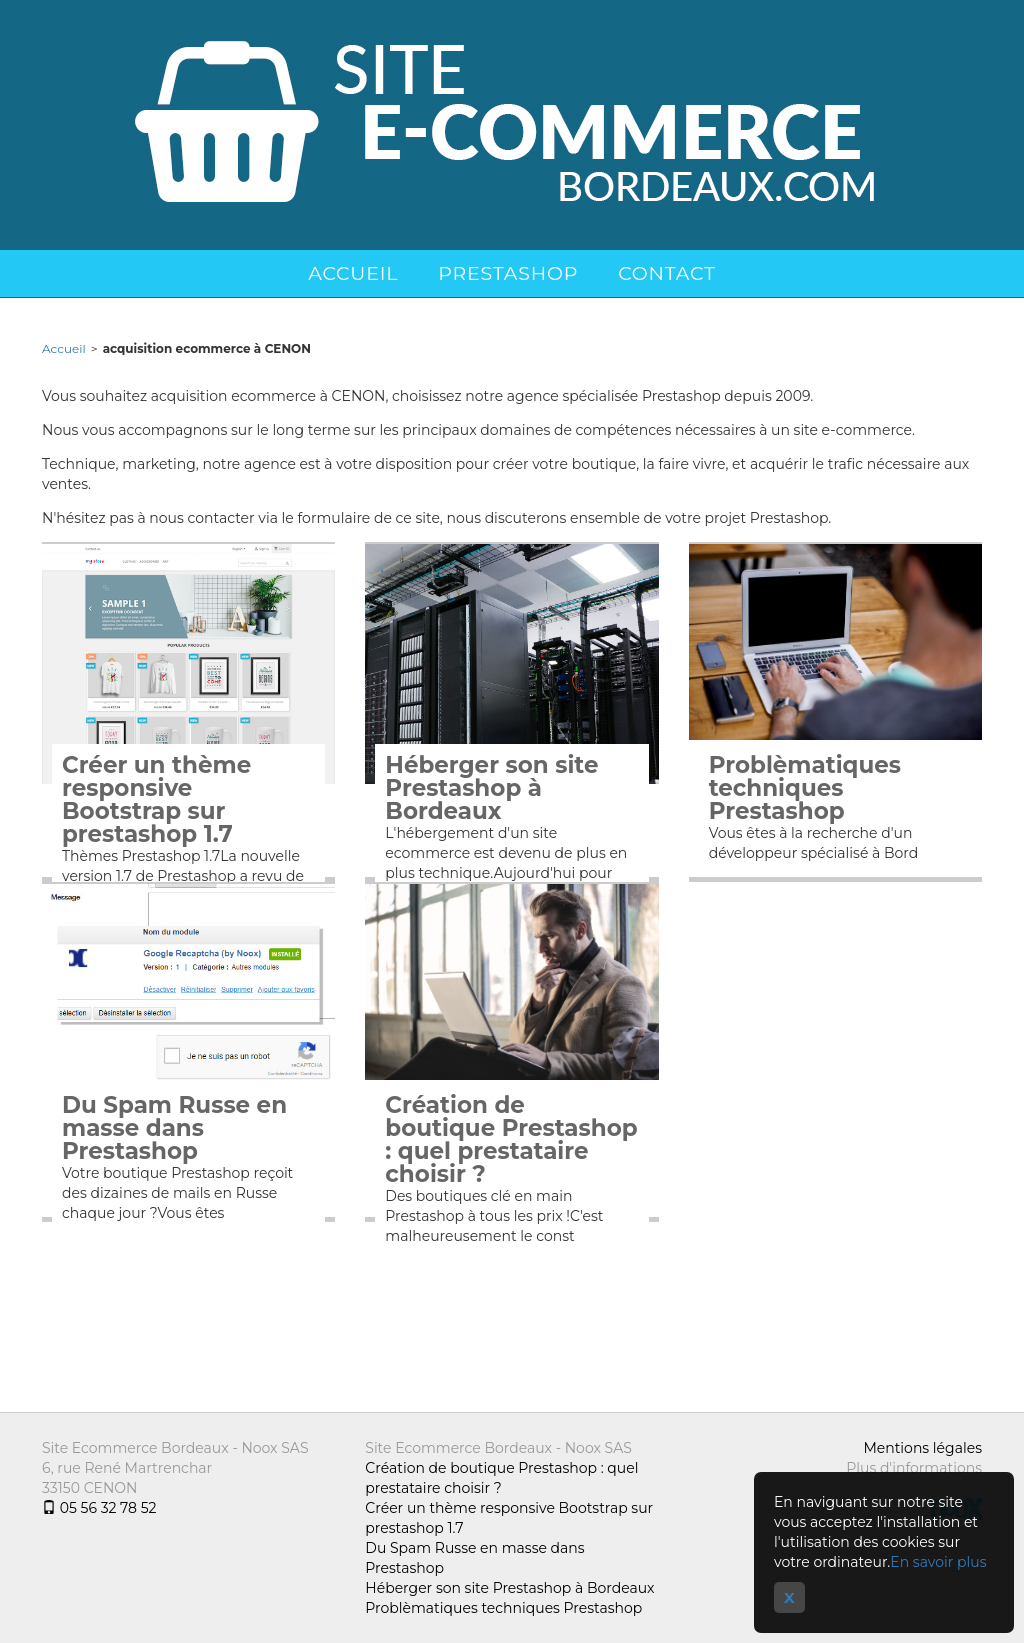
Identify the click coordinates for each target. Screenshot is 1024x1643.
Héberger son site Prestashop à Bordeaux (491, 788)
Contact (667, 273)
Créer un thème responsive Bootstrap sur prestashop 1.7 (156, 800)
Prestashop (508, 273)
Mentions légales (922, 1448)
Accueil (353, 273)
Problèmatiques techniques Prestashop (805, 788)
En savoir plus (938, 1562)
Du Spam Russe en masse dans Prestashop (174, 1128)
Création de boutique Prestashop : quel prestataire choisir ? (511, 1140)
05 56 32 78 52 (99, 1508)
